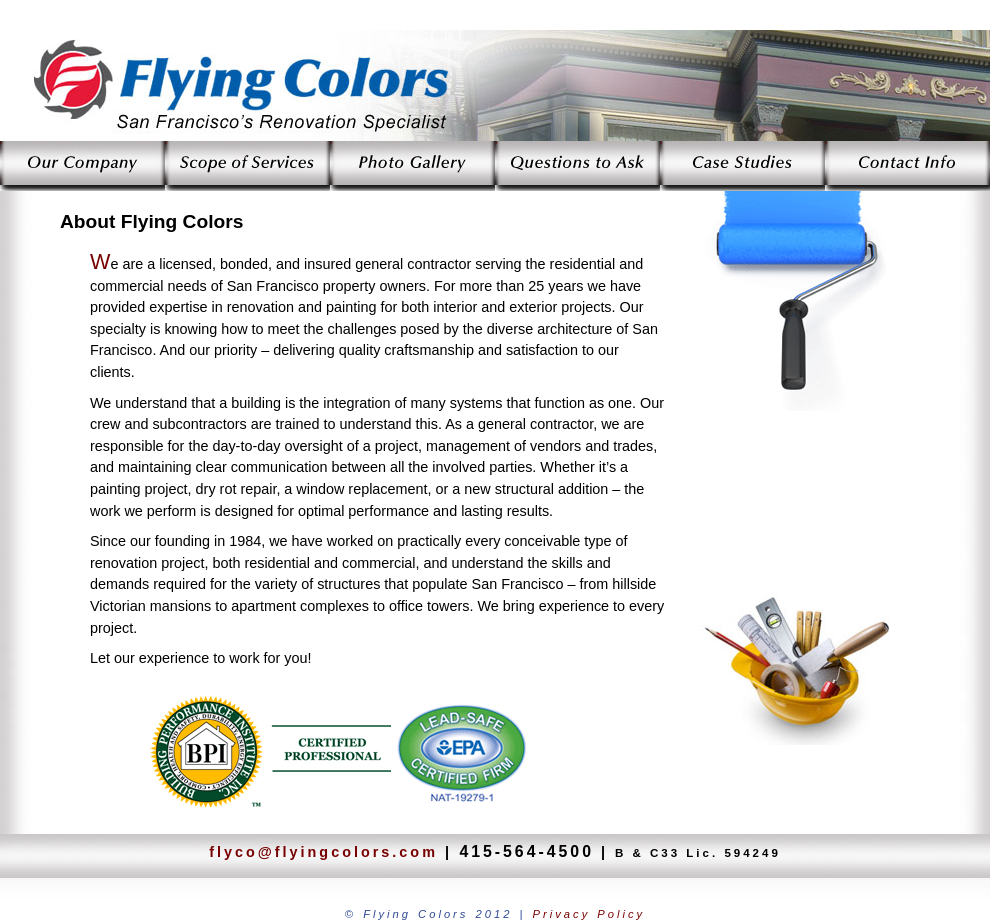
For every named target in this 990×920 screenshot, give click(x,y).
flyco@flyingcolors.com (323, 852)
